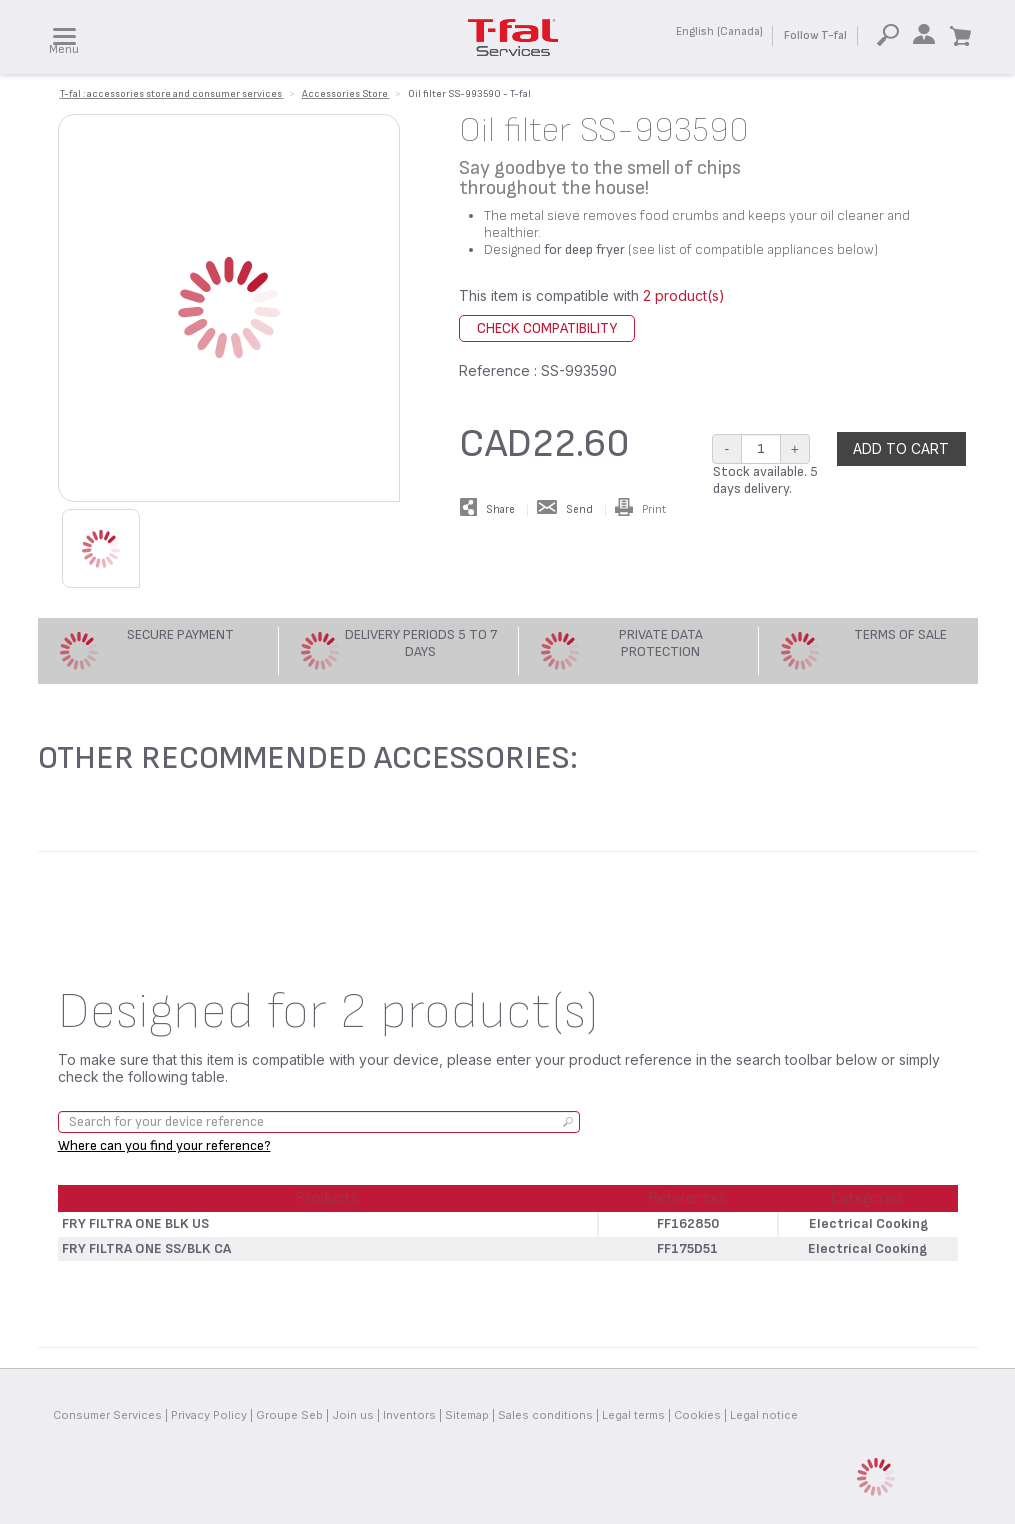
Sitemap (467, 1415)
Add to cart (901, 448)
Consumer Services (107, 1415)
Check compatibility (547, 328)
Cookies (697, 1415)
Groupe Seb (289, 1415)
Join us (353, 1415)
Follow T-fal (815, 35)
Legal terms (633, 1415)
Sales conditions (545, 1415)
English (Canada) (719, 31)
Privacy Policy (209, 1415)
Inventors (409, 1415)
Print (640, 509)
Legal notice (764, 1415)
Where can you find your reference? (164, 1145)
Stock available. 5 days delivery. (765, 480)
